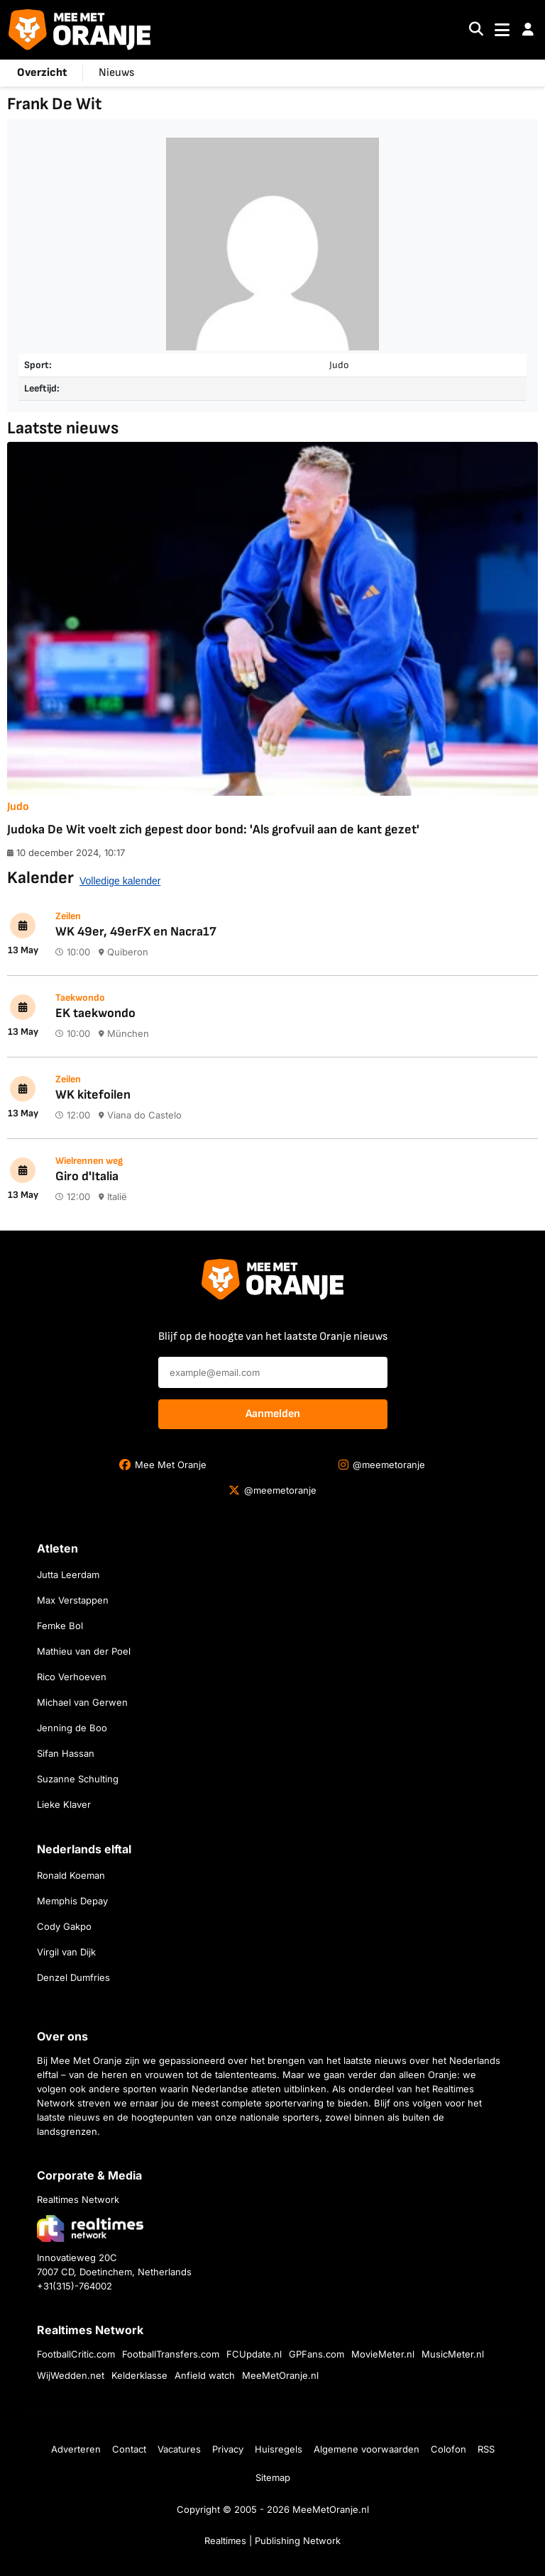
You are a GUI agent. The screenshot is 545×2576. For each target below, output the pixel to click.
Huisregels (278, 2449)
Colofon (448, 2449)
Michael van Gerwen (82, 1702)
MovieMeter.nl (382, 2354)
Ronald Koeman (71, 1875)
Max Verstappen (73, 1600)
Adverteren (76, 2449)
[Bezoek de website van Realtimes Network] (90, 2228)
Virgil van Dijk (66, 1952)
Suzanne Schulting (78, 1778)
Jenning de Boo (72, 1727)
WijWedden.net (70, 2375)
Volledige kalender (119, 881)
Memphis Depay (72, 1900)
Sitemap (272, 2477)
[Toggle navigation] (502, 30)
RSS (486, 2449)
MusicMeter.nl (453, 2354)
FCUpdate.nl (254, 2354)
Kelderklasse (139, 2375)
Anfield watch (205, 2375)
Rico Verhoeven (71, 1676)
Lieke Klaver (64, 1804)
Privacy (227, 2449)
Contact (129, 2449)
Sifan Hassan (65, 1753)
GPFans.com (316, 2354)
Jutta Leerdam (68, 1574)
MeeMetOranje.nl (280, 2375)
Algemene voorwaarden (366, 2449)
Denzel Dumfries (73, 1977)
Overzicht (42, 72)
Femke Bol (60, 1625)
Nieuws (116, 72)
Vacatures (179, 2449)
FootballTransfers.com (170, 2354)
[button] (527, 29)
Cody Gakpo (64, 1926)
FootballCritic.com (76, 2354)
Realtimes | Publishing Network (272, 2540)
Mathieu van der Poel (84, 1651)
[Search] (476, 30)
